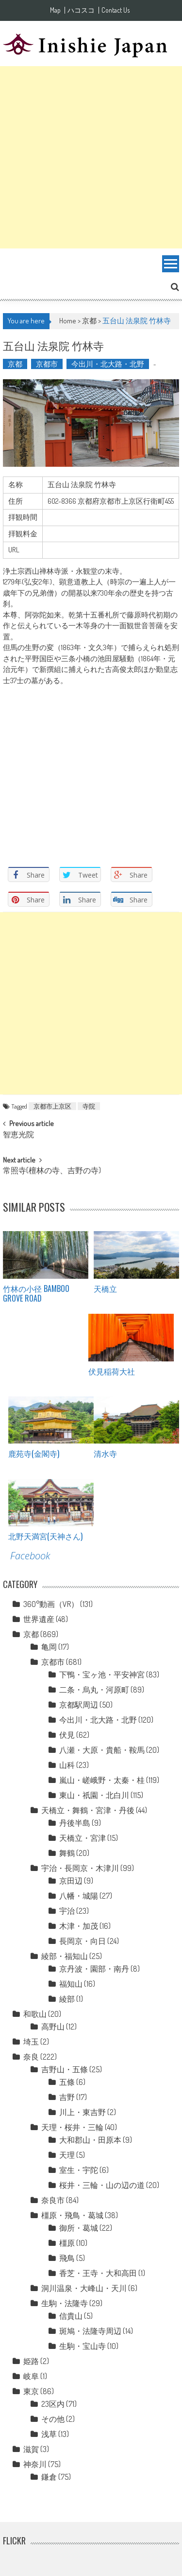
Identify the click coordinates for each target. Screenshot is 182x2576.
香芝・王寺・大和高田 (98, 2273)
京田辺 (71, 1881)
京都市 (47, 364)
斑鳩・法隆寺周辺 (90, 2331)
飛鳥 (67, 2258)
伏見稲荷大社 (111, 1371)
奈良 (31, 2057)
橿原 (67, 2243)
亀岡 (49, 1647)
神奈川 (35, 2464)
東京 (31, 2391)
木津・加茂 (78, 1926)
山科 (67, 1765)
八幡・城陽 (78, 1896)
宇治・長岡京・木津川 (80, 1868)
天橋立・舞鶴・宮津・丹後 (87, 1810)
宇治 (67, 1911)
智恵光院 (18, 1135)
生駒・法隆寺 (64, 2303)
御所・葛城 (78, 2228)
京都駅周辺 (78, 1705)
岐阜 (31, 2376)
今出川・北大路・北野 (107, 364)
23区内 (53, 2404)
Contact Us (115, 10)
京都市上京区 (52, 1106)
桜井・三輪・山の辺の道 (102, 2185)
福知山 (71, 1984)
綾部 (67, 1999)
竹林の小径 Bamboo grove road (36, 1294)
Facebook (30, 1555)
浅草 (49, 2434)
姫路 (31, 2361)
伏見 (67, 1735)
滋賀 (31, 2449)
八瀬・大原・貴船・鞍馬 (102, 1750)
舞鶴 (67, 1853)
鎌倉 (49, 2477)
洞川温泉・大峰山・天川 (84, 2288)
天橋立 (105, 1288)
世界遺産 (38, 1619)
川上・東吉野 (82, 2112)
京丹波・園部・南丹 (94, 1969)
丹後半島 (74, 1823)
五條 (67, 2082)
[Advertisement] (91, 157)
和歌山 (35, 2014)
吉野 (67, 2097)
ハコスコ (81, 10)
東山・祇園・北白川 (94, 1795)
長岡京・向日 (82, 1941)
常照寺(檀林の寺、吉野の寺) (52, 1171)
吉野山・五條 (64, 2069)
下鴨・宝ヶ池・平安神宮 (102, 1674)
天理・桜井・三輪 (72, 2127)
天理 (67, 2155)
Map (55, 10)
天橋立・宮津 (82, 1838)
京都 (89, 320)
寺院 (89, 1106)
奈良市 (53, 2200)
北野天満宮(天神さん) (45, 1536)
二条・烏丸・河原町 (94, 1689)
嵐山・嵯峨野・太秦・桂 (102, 1780)
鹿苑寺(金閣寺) (33, 1453)
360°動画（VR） (51, 1604)
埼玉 (31, 2042)
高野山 (53, 2026)
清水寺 (105, 1453)
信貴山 (71, 2316)
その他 (53, 2419)
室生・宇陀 (78, 2170)
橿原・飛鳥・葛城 (72, 2215)
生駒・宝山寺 (82, 2346)
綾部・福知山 (64, 1956)
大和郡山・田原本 (90, 2140)
